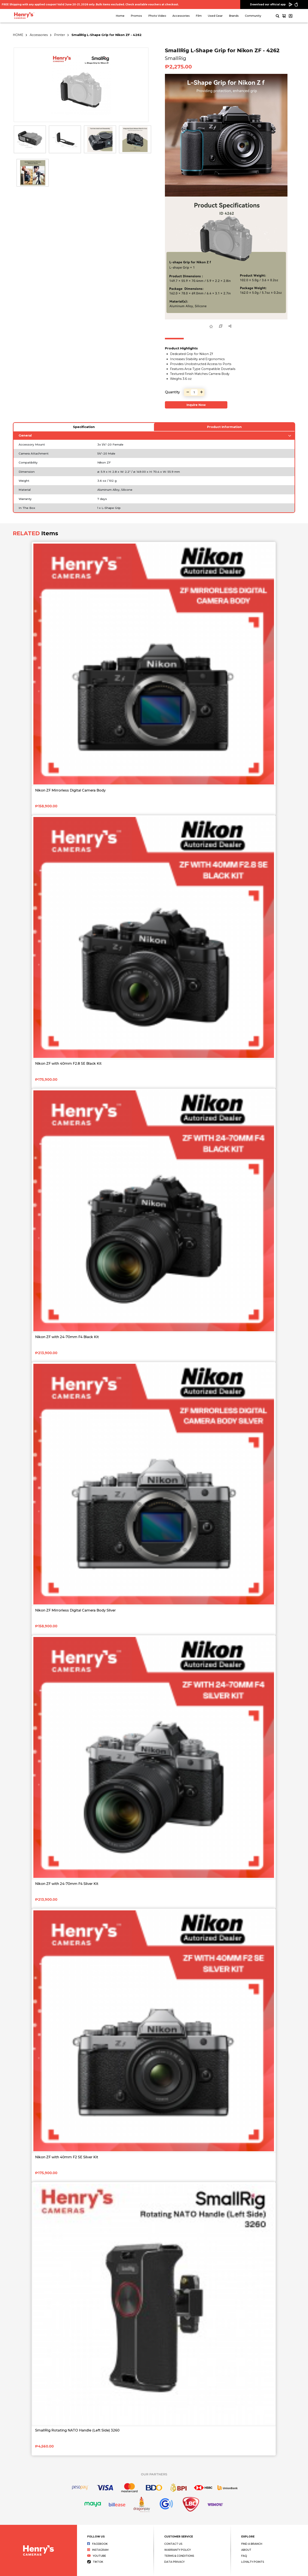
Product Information (224, 427)
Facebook (97, 2543)
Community (253, 15)
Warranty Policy (177, 2549)
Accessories (181, 15)
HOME (18, 35)
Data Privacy (174, 2561)
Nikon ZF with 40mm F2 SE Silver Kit (66, 2157)
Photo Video (157, 15)
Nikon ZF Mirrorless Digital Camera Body (70, 790)
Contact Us (173, 2543)
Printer (59, 35)
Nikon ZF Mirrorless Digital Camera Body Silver (75, 1610)
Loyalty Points (252, 2561)
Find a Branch (251, 2543)
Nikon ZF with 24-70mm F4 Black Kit (67, 1337)
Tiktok (95, 2561)
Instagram (97, 2549)
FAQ (244, 2555)
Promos (136, 15)
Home (120, 15)
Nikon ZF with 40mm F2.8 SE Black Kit (68, 1063)
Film (199, 15)
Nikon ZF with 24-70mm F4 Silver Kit (66, 1884)
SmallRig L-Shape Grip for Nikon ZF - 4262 (106, 35)
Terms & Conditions (179, 2555)
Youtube (96, 2555)
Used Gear (215, 15)
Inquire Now (196, 405)
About (246, 2549)
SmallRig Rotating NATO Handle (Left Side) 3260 (77, 2430)
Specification (84, 427)
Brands (234, 15)
